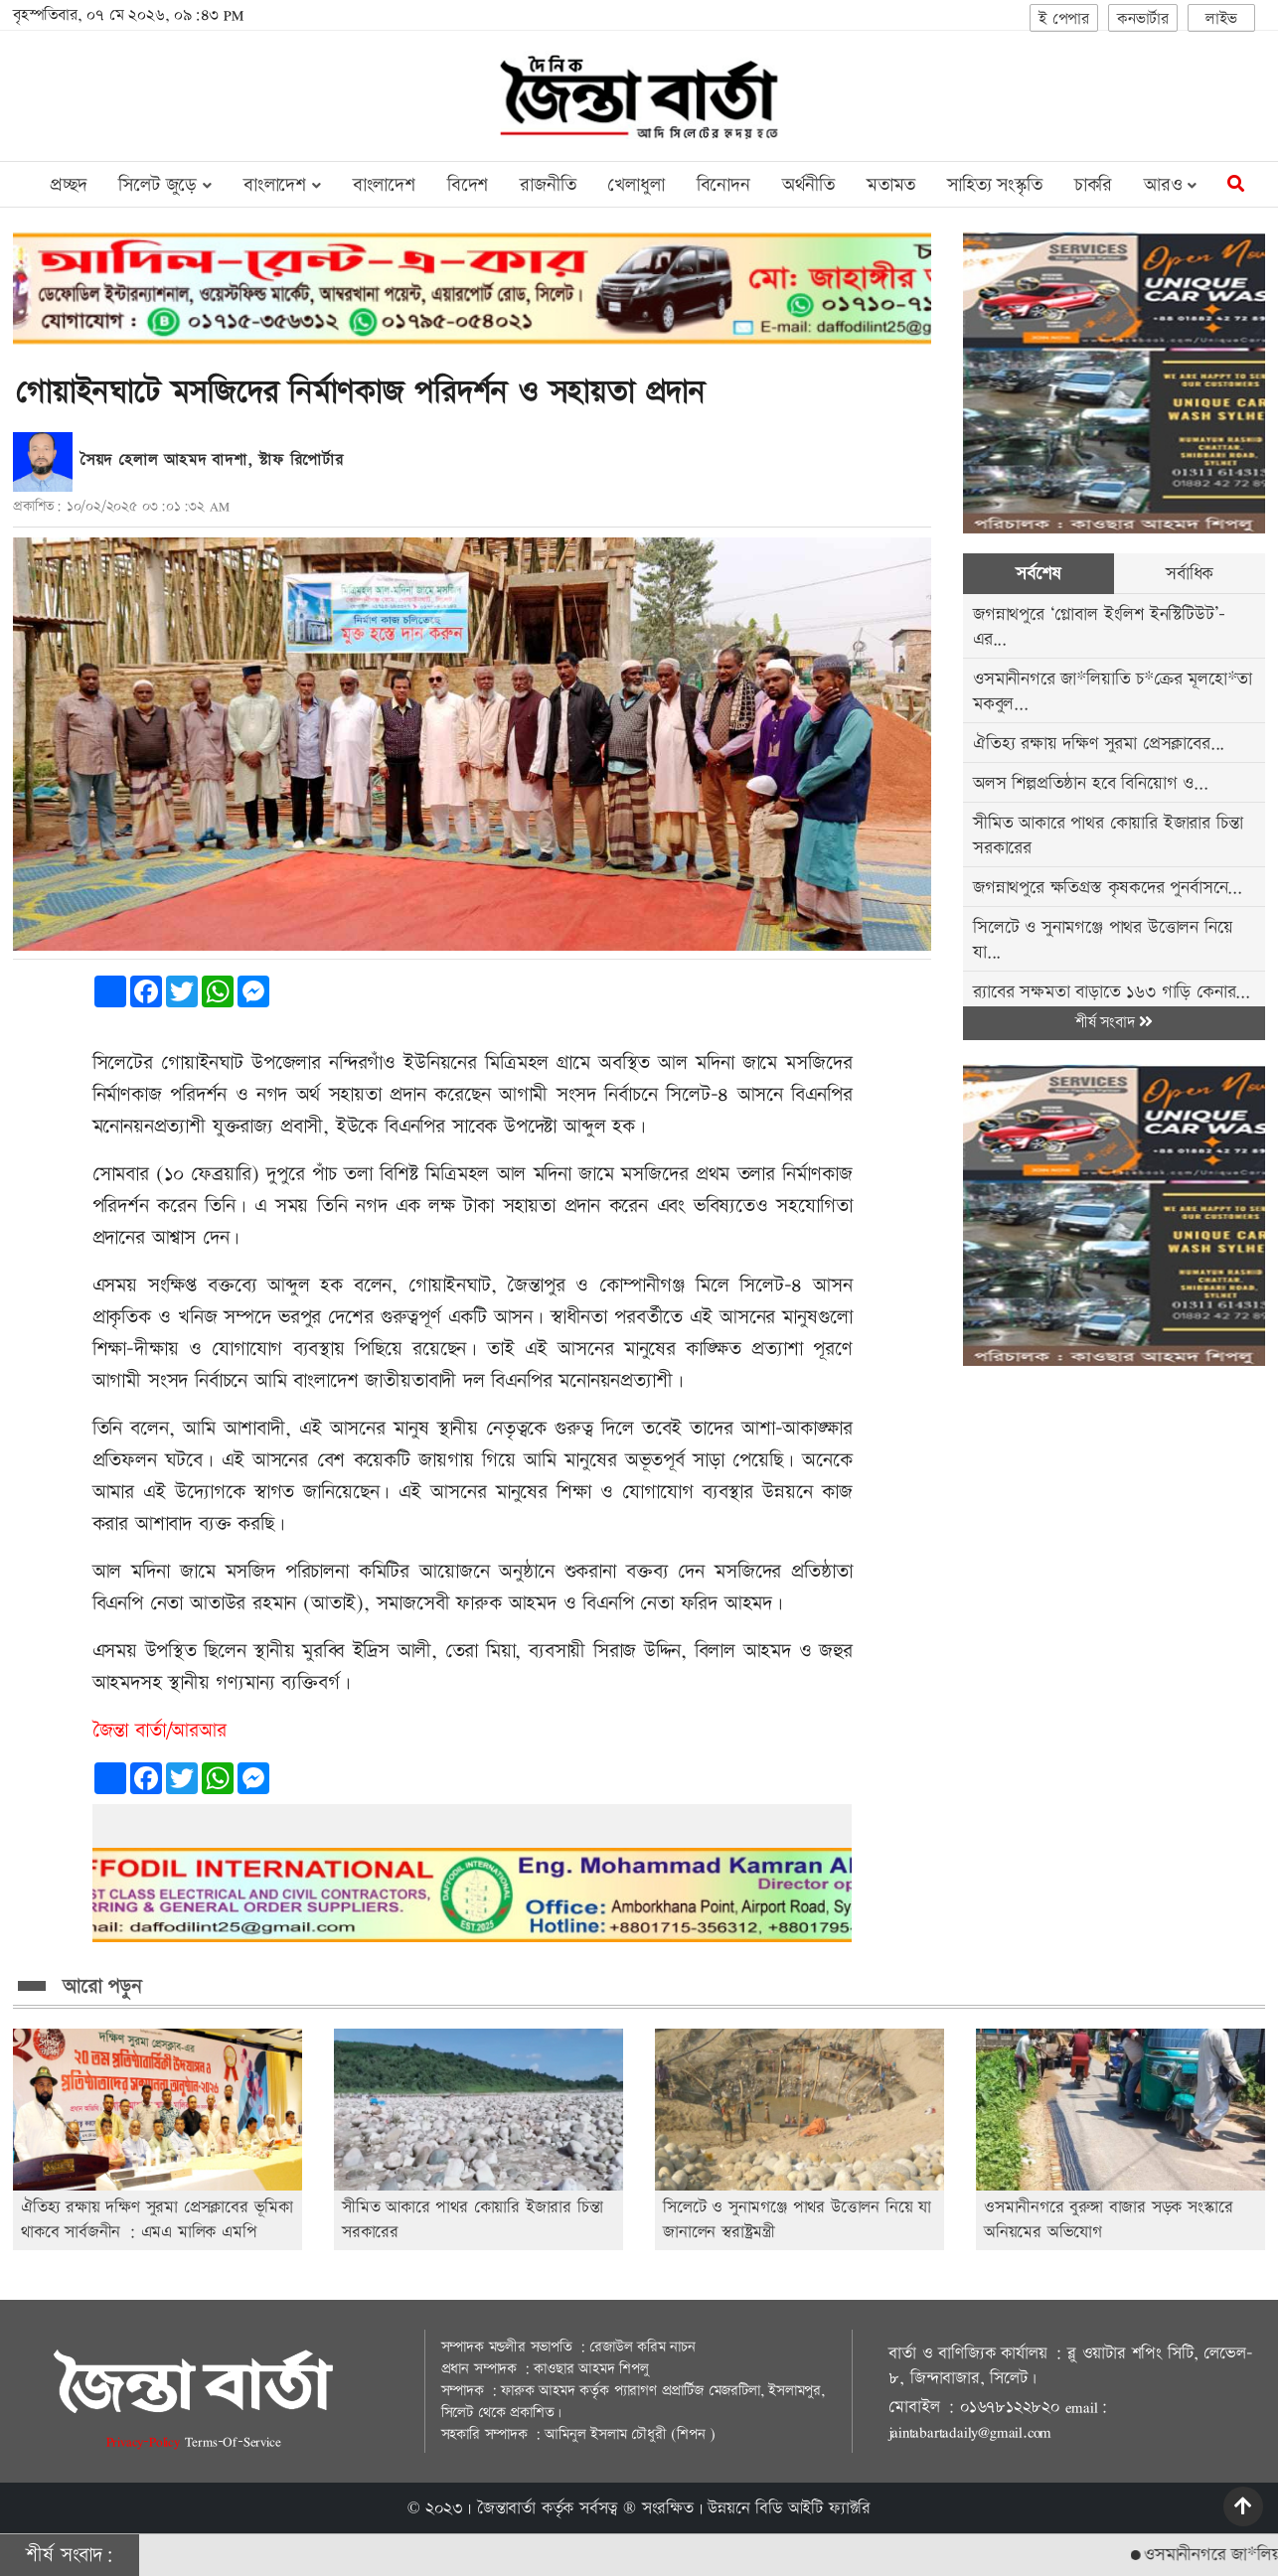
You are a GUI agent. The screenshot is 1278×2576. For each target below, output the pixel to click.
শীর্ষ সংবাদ (1114, 1022)
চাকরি (1093, 185)
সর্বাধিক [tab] (1189, 573)
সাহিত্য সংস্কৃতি (994, 185)
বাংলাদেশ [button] (282, 185)
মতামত (891, 185)
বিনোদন (723, 185)
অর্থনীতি (808, 185)
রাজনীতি (547, 185)
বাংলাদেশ (384, 185)
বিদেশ (467, 185)
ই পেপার (1063, 19)
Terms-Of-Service (233, 2441)
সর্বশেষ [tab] (1038, 573)
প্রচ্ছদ (68, 185)
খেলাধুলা (635, 185)
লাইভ (1221, 19)
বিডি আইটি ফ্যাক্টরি (813, 2508)
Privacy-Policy (145, 2441)
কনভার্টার (1143, 19)
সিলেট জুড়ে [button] (164, 185)
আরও (1170, 185)
